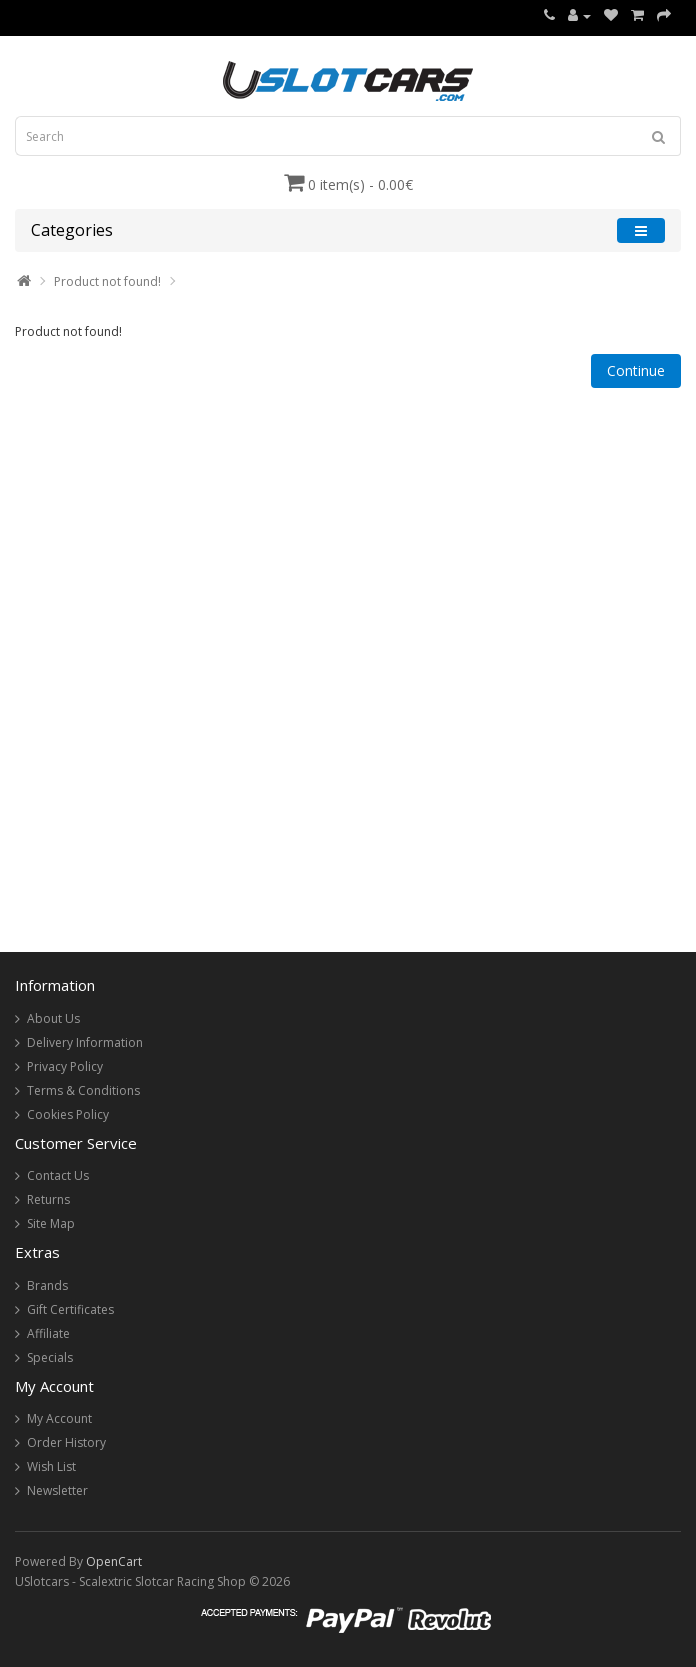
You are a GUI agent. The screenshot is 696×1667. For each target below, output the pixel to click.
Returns (48, 1199)
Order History (66, 1442)
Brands (47, 1285)
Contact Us (58, 1175)
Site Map (51, 1223)
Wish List (51, 1466)
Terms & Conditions (83, 1090)
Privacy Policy (65, 1066)
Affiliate (48, 1333)
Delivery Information (85, 1042)
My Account (59, 1418)
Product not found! (107, 281)
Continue (636, 370)
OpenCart (114, 1561)
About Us (53, 1018)
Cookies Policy (68, 1114)
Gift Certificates (70, 1309)
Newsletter (57, 1490)
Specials (50, 1357)
